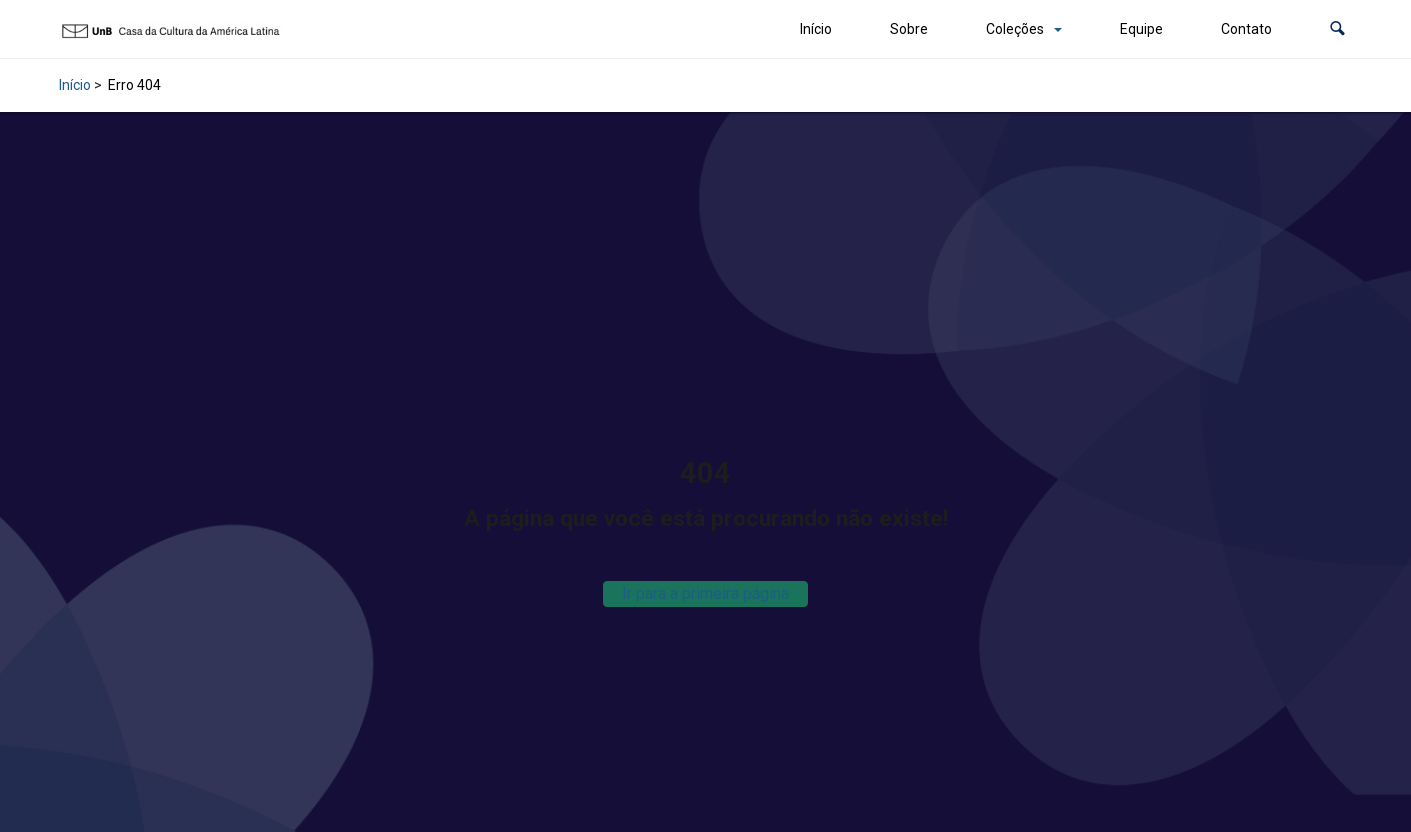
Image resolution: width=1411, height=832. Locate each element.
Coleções (1015, 29)
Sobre (909, 29)
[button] (1337, 29)
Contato (1246, 29)
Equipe (1141, 29)
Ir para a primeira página (705, 593)
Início (816, 29)
